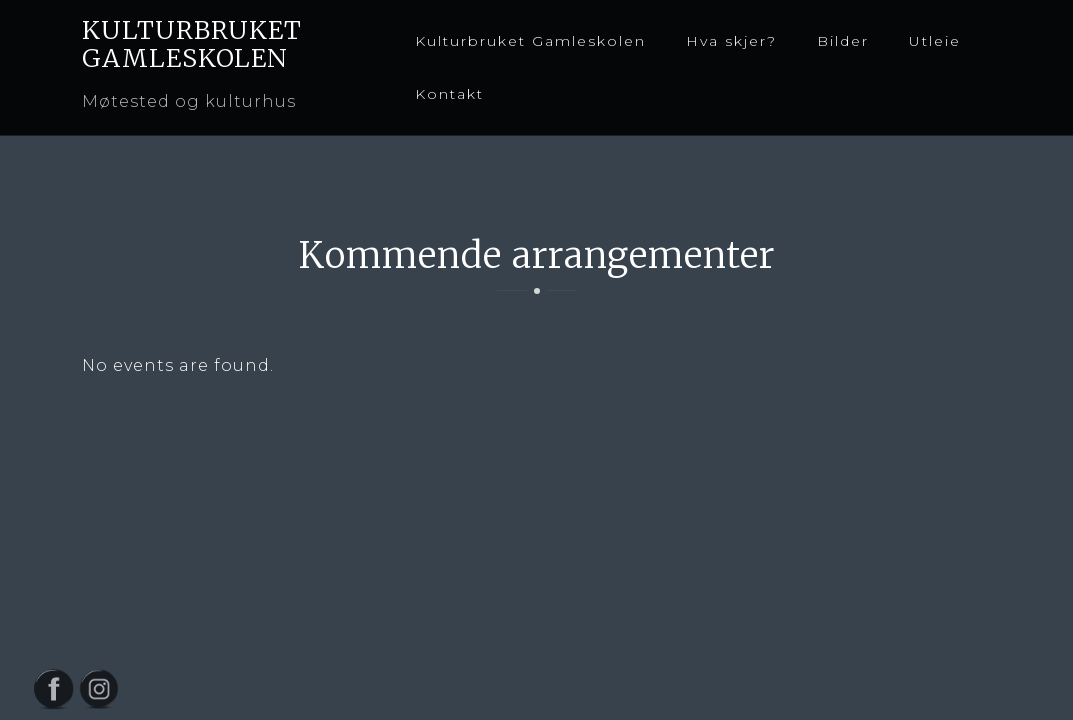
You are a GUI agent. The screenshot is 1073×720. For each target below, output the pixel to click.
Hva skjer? (731, 41)
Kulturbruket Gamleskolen (530, 41)
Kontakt (449, 94)
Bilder (843, 41)
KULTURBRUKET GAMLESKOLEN (192, 44)
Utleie (935, 41)
